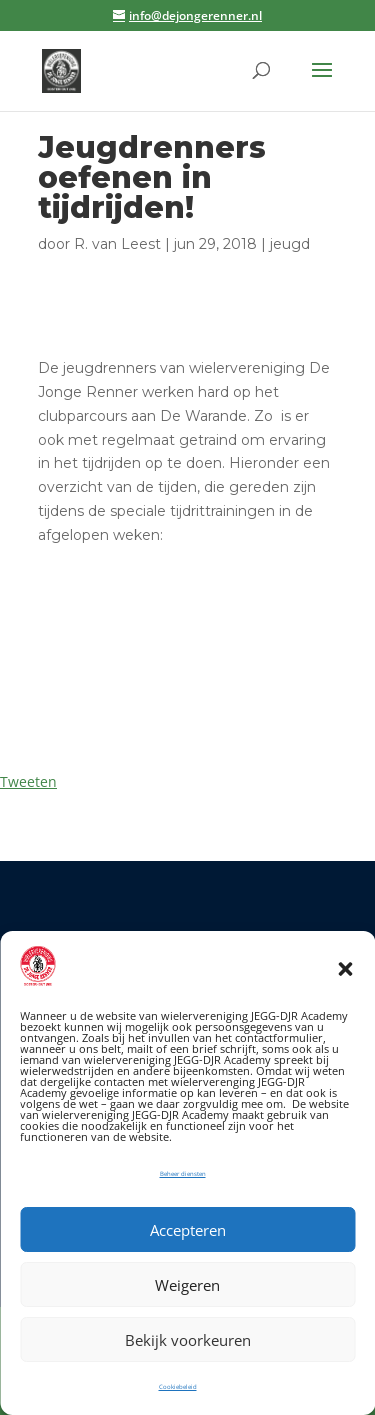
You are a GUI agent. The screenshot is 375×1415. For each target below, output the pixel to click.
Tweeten (28, 781)
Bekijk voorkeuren (188, 1340)
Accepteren (188, 1230)
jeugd (290, 244)
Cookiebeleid (178, 1387)
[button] (345, 969)
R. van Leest (117, 244)
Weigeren (187, 1285)
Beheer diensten (183, 1174)
